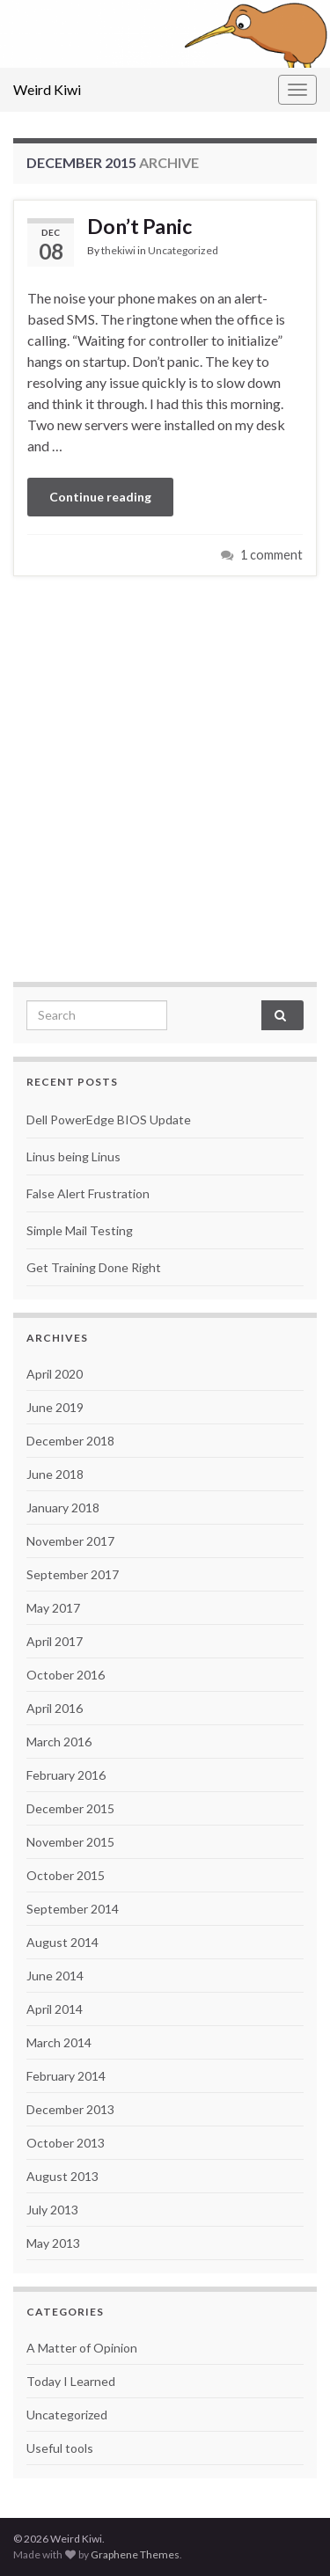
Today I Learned (70, 2381)
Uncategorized (183, 250)
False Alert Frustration (88, 1193)
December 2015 (70, 1808)
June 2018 (55, 1474)
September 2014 (72, 1908)
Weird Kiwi (47, 89)
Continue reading (100, 496)
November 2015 (70, 1841)
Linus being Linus (73, 1156)
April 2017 (54, 1641)
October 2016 (65, 1674)
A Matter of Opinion (81, 2347)
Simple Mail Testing (79, 1230)
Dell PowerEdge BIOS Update (108, 1119)
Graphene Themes (135, 2554)
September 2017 (72, 1574)
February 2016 (66, 1774)
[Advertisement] (165, 776)
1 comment (271, 554)
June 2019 (55, 1407)
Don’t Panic (139, 226)
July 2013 (52, 2209)
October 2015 (65, 1875)
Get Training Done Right (93, 1267)
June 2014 (55, 1975)
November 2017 (70, 1540)
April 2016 (54, 1708)
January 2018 (62, 1507)
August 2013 (62, 2176)
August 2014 (62, 1942)
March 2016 (59, 1741)
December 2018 (70, 1440)
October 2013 (65, 2142)
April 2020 (54, 1373)
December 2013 (70, 2109)
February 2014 (66, 2075)
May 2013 (53, 2243)
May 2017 (53, 1607)
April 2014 (54, 2009)
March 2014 (59, 2042)
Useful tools (59, 2448)
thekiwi (118, 250)
